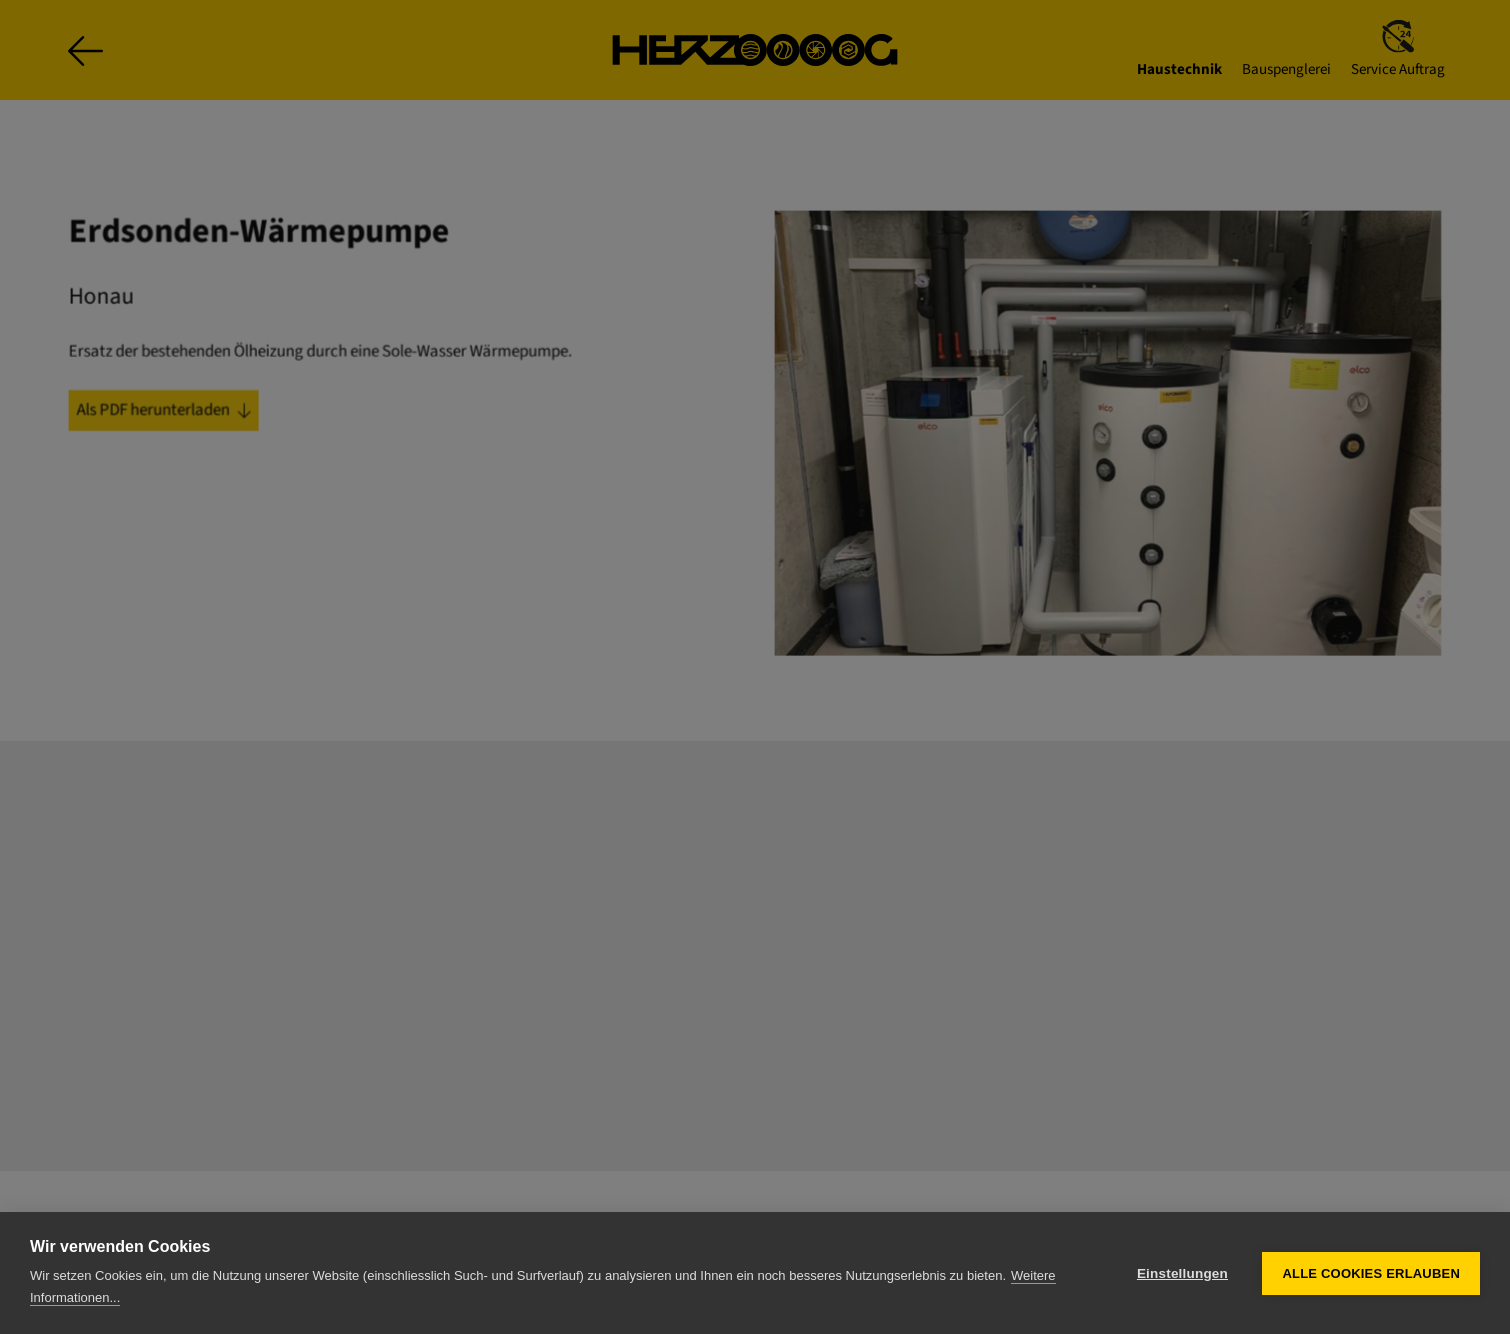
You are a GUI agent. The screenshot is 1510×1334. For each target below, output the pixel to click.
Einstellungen (1182, 1273)
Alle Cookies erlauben (1371, 1273)
